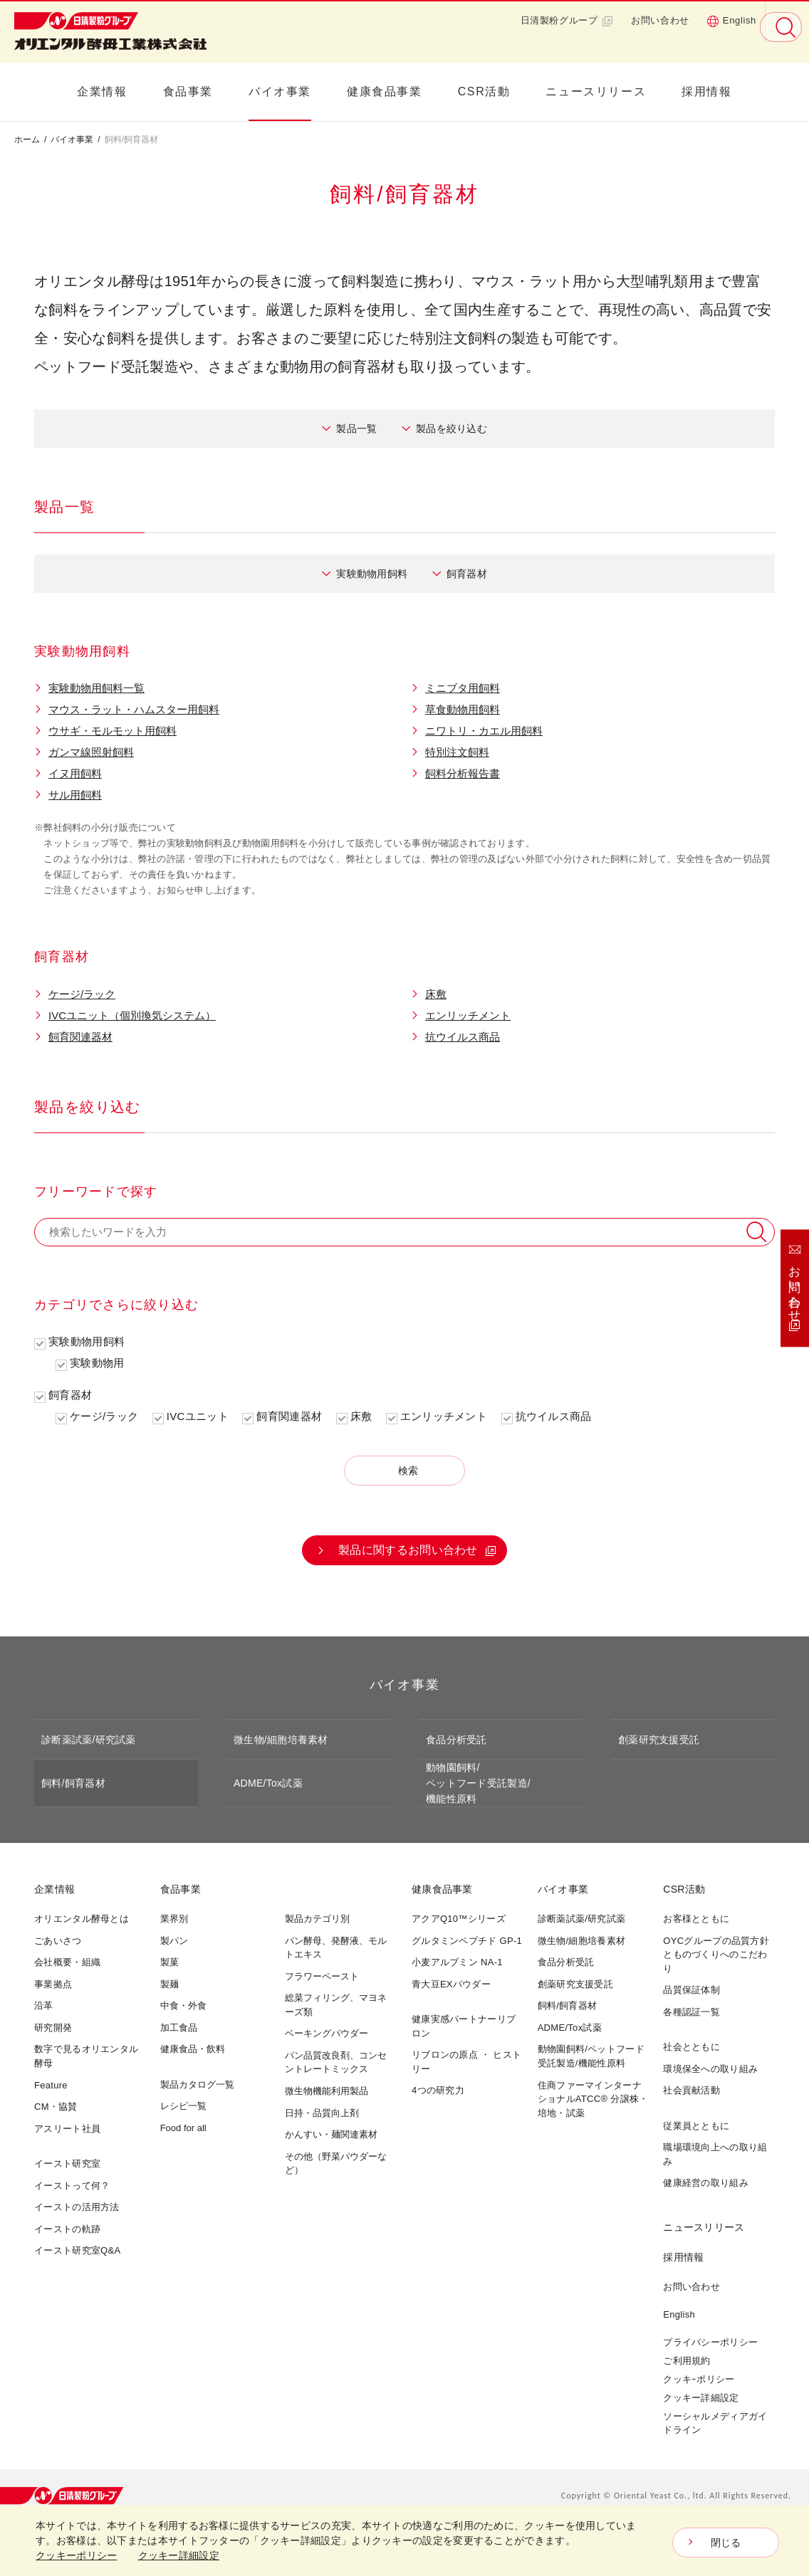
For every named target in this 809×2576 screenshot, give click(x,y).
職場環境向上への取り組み (715, 2154)
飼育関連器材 (80, 1037)
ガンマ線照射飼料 (91, 752)
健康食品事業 (384, 91)
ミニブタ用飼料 (462, 688)
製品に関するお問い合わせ (408, 1550)
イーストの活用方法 (77, 2207)
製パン (174, 1940)
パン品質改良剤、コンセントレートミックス (336, 2062)
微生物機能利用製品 (326, 2091)
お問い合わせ (660, 20)
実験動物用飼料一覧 (96, 688)
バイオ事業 (280, 91)
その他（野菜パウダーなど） (336, 2163)
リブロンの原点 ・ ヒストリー (466, 2061)
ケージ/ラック (81, 994)
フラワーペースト (322, 1976)
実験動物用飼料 (371, 573)
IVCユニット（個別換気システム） (132, 1015)
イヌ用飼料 (75, 773)
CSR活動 (484, 91)
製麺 (169, 1984)
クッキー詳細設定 (700, 2397)
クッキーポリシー (76, 2555)
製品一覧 (356, 428)
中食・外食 (183, 2005)
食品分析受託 (456, 1739)
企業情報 (102, 91)
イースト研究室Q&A (77, 2250)
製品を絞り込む (451, 428)
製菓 (169, 1962)
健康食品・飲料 (192, 2049)
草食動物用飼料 (462, 709)
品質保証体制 (691, 1989)
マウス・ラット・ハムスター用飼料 (133, 709)
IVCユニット (198, 1416)
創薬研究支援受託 (658, 1739)
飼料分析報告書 (462, 773)
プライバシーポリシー (710, 2342)
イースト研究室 (67, 2163)
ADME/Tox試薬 (268, 1783)
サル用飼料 (75, 795)
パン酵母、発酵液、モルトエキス (336, 1947)
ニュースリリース (596, 91)
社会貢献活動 (691, 2090)
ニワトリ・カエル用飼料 (484, 731)
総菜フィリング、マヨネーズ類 (336, 2004)
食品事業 (188, 91)
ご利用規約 (687, 2360)
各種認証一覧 (691, 2012)
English (731, 20)
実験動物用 (97, 1363)
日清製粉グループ (567, 20)
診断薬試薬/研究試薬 (88, 1739)
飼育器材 (467, 573)
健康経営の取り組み (705, 2182)
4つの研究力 (438, 2090)
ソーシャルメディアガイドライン (715, 2423)
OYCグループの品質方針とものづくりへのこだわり (716, 1954)
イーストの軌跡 (67, 2229)
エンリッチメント (468, 1015)
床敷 (436, 994)
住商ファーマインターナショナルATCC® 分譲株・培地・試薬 (593, 2099)
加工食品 (178, 2027)
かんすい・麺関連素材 (331, 2134)
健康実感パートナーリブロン (464, 2026)
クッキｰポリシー (698, 2379)
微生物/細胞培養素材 (281, 1739)
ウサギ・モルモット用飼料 (112, 731)
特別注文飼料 (457, 752)
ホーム (27, 139)
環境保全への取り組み (710, 2069)
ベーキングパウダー (326, 2033)
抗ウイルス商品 (462, 1037)
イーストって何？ (72, 2185)
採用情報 (706, 91)
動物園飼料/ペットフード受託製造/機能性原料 (478, 1783)
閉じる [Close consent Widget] (726, 2542)
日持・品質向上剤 (322, 2113)
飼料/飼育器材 (73, 1783)
